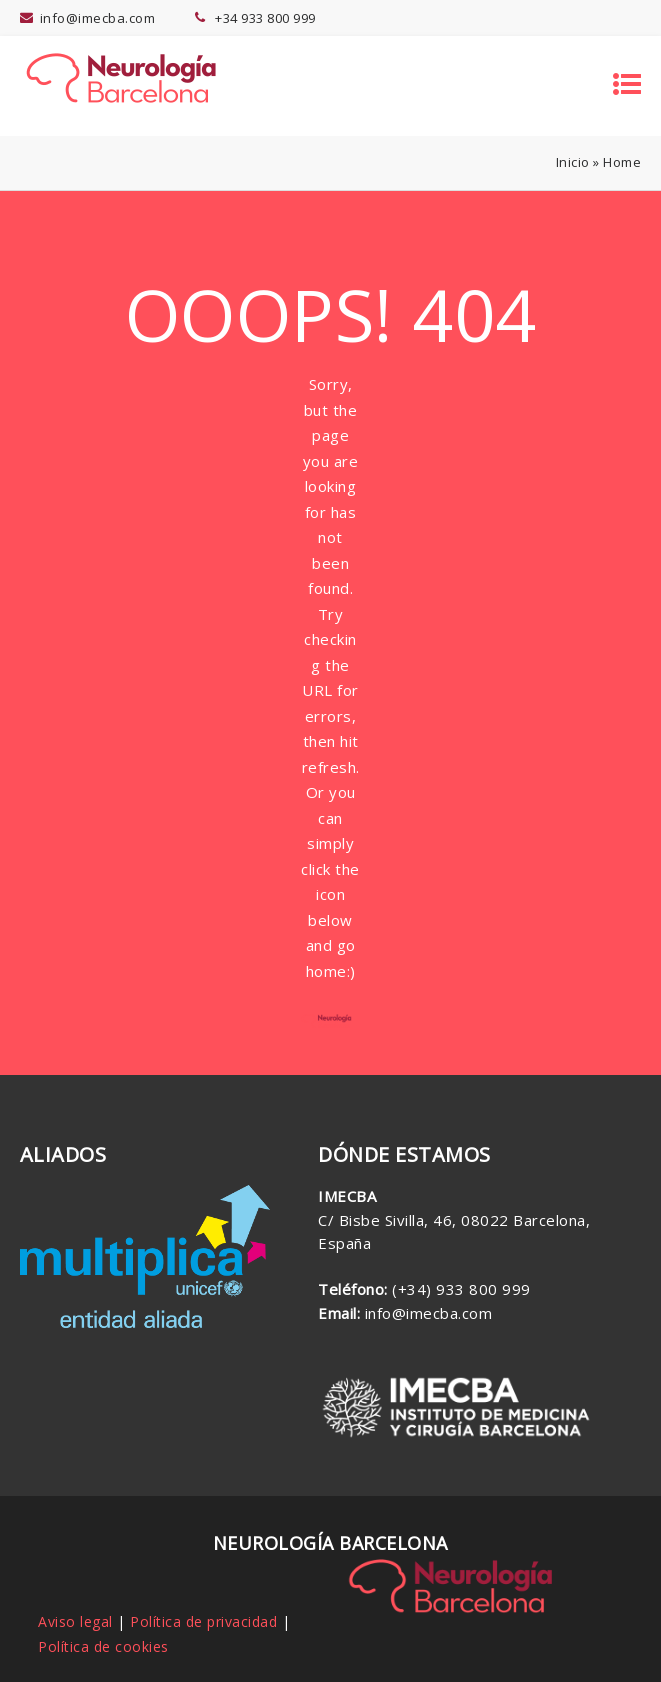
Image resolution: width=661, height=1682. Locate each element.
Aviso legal (75, 1621)
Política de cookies (103, 1646)
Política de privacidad (203, 1621)
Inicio (573, 162)
